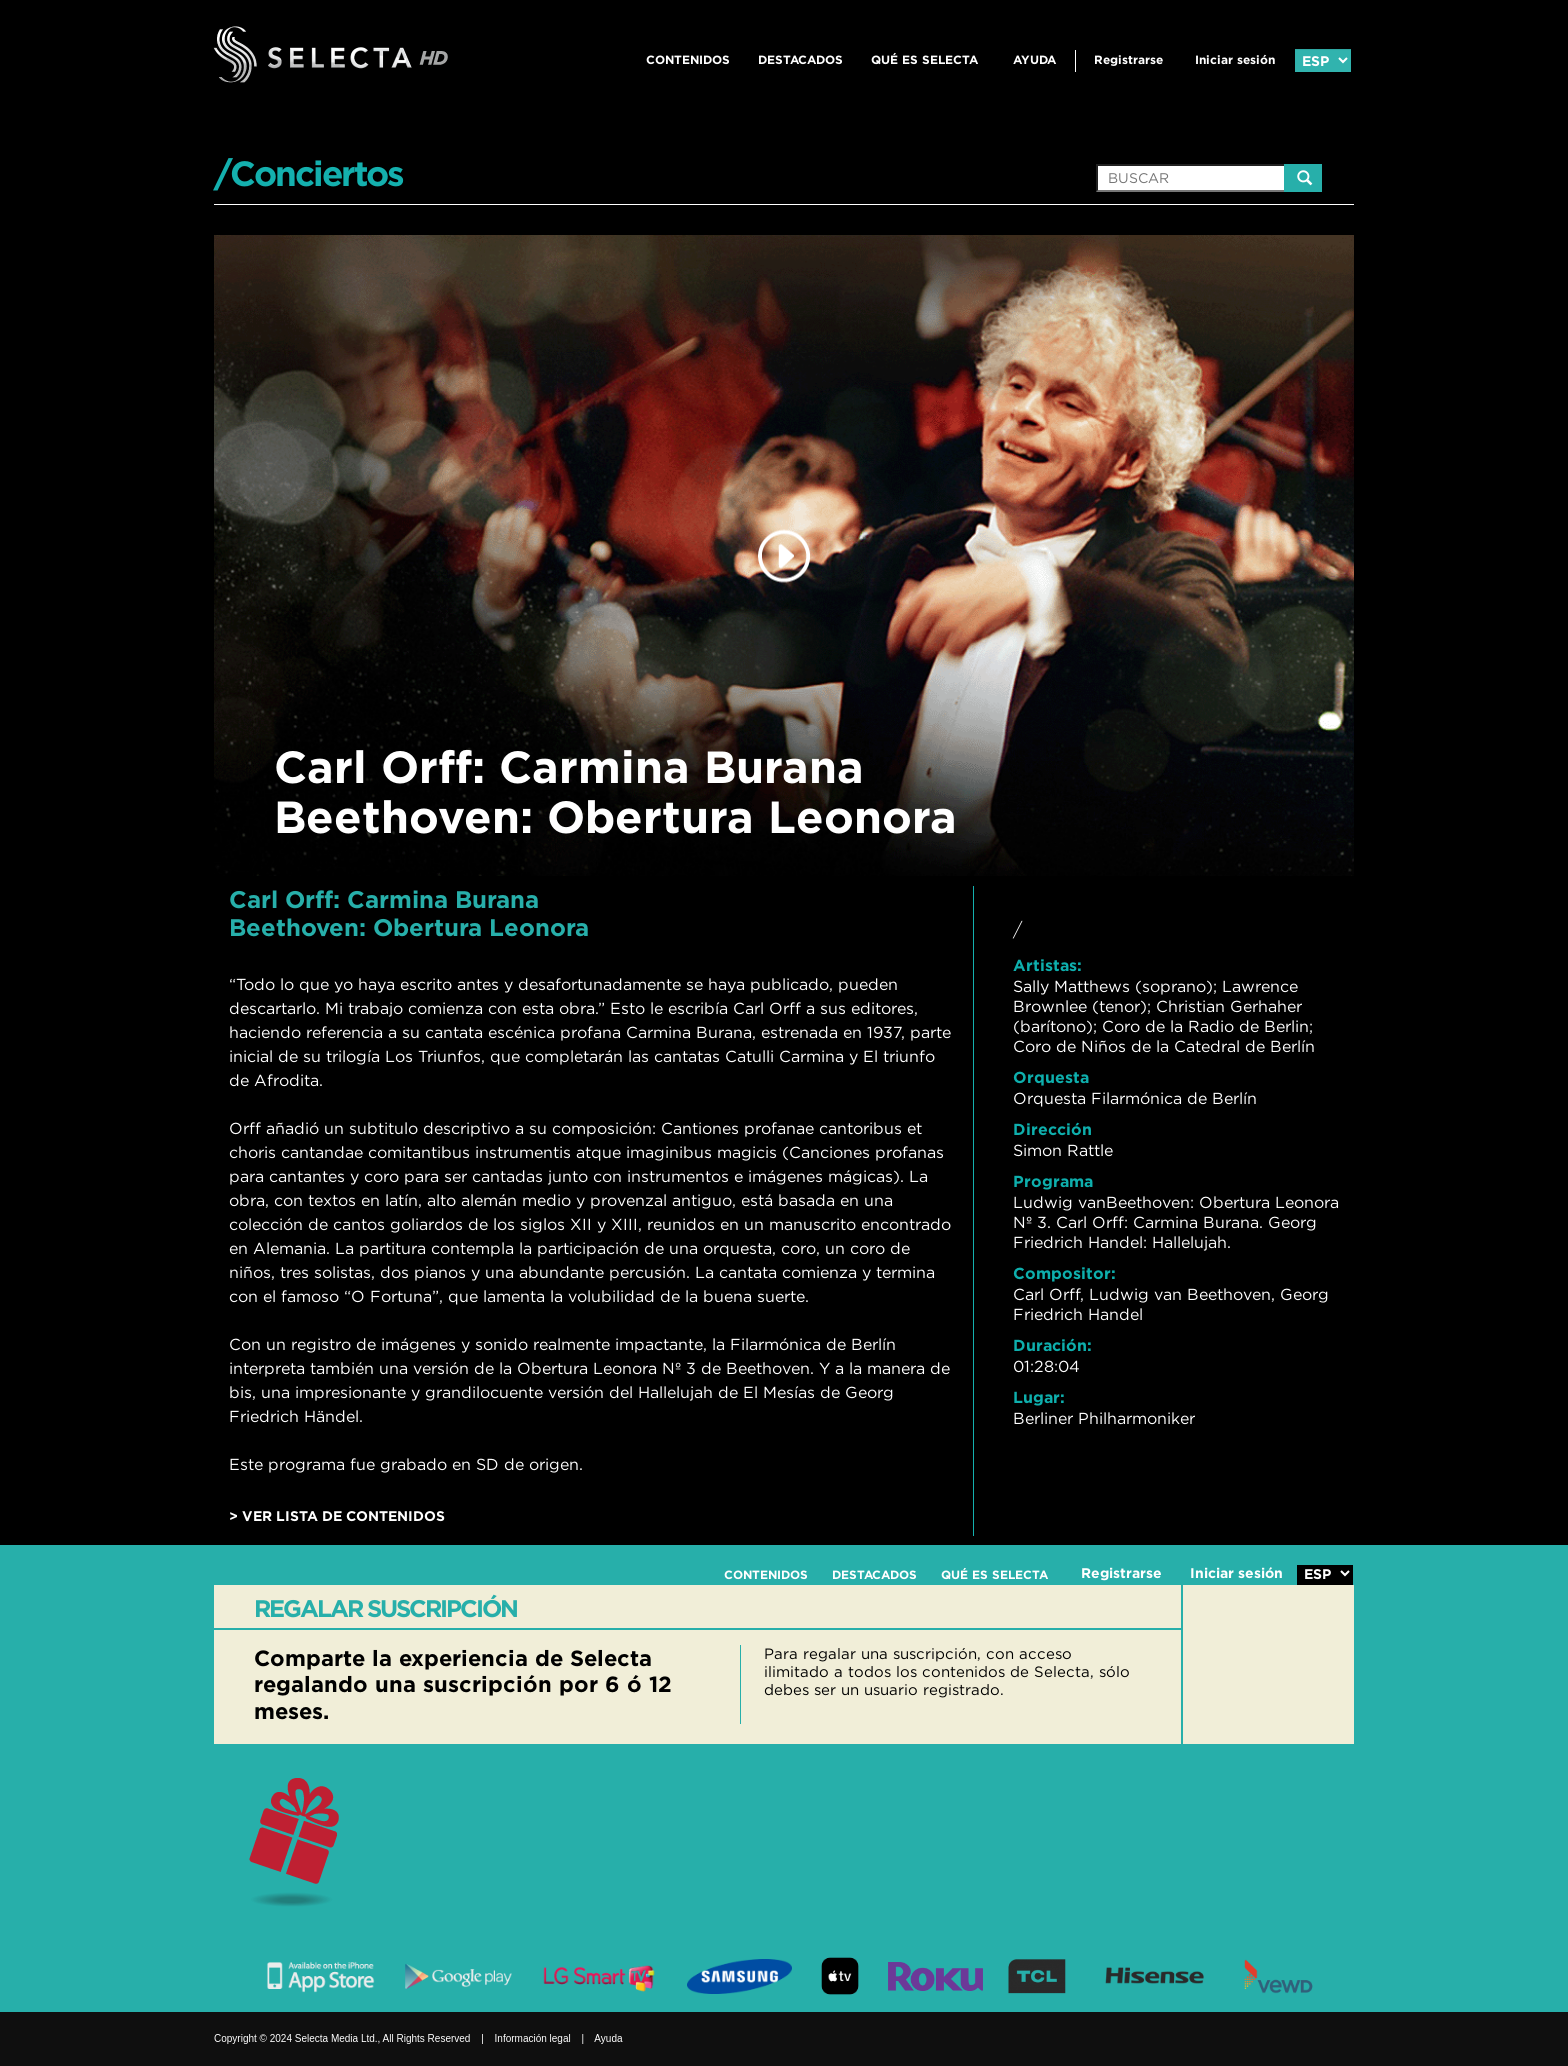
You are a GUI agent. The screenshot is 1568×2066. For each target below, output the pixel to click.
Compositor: (1064, 1273)
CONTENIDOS (688, 59)
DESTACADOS (800, 59)
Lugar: (1039, 1397)
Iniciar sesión (1235, 59)
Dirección (1052, 1129)
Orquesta (1051, 1077)
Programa (1053, 1181)
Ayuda (1034, 59)
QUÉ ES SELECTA (924, 59)
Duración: (1052, 1345)
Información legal (533, 2038)
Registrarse (1128, 59)
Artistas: (1047, 965)
